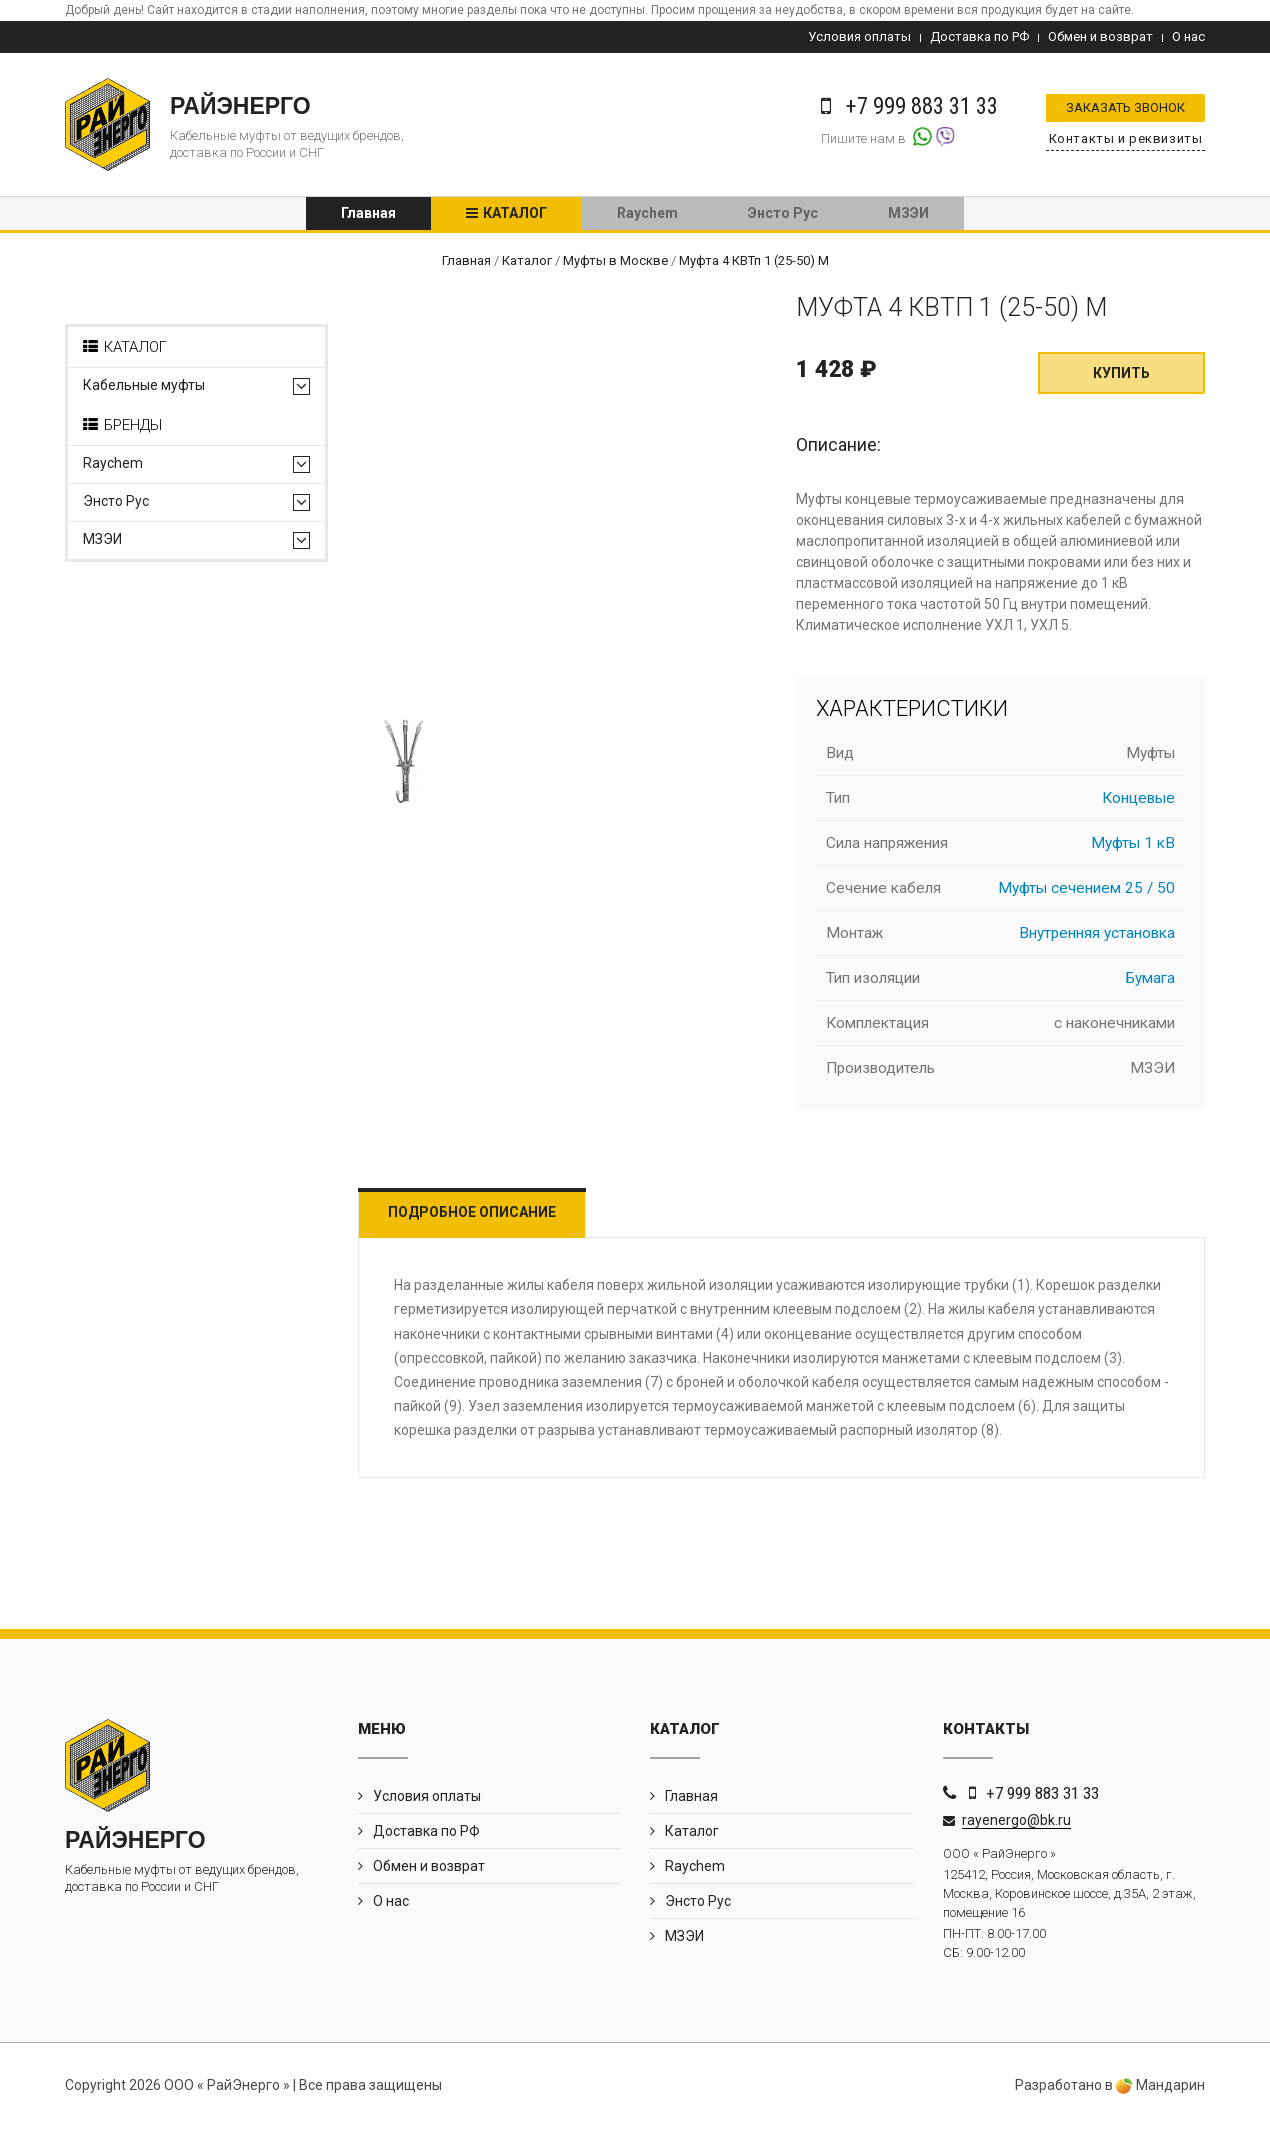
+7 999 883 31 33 (1042, 1796)
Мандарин (1160, 2089)
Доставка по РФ (979, 36)
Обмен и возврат (1100, 36)
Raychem (647, 215)
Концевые (1138, 802)
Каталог (515, 215)
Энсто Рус (783, 215)
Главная (368, 215)
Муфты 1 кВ (1133, 847)
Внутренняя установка (1097, 937)
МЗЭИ (908, 215)
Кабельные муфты (144, 388)
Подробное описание (478, 1216)
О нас (1188, 36)
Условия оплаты (859, 36)
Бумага (1150, 982)
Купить (1121, 377)
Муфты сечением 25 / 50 (1086, 892)
